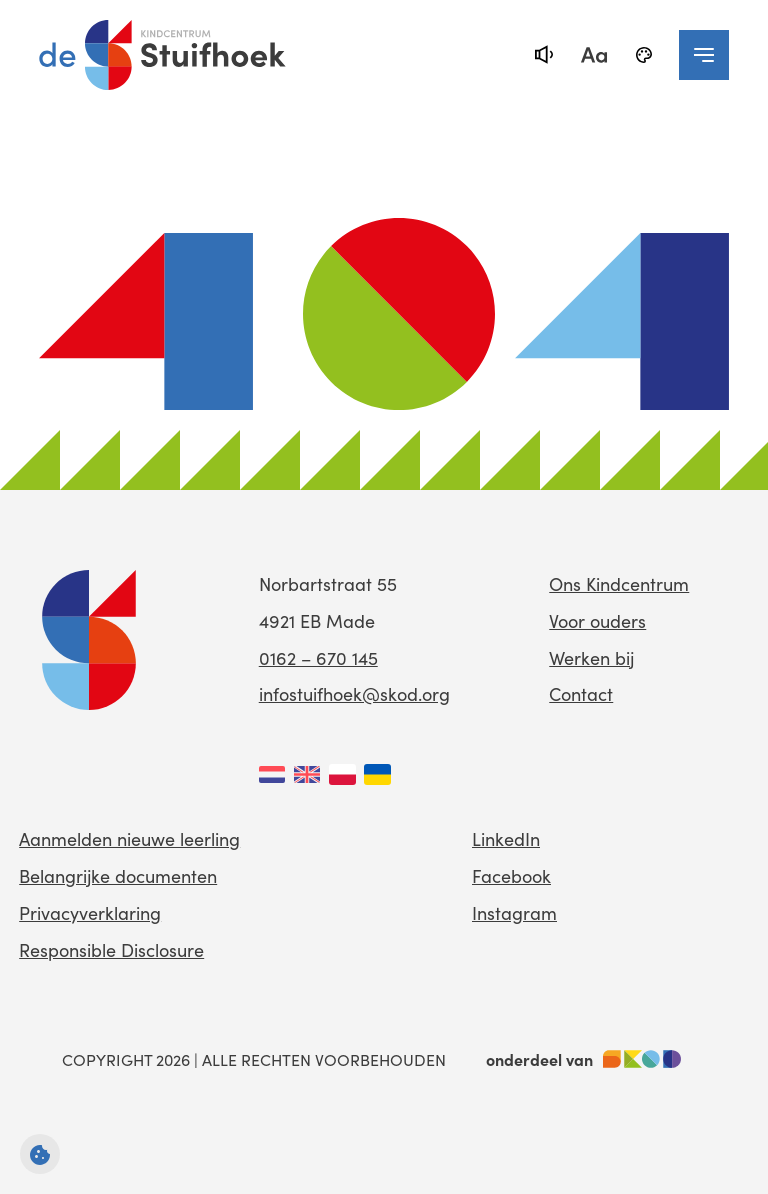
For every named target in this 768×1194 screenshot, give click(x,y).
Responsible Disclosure (111, 950)
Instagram (514, 913)
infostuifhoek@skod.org (354, 694)
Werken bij (591, 658)
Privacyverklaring (90, 913)
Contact (581, 694)
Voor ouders (597, 621)
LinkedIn (506, 839)
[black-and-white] (644, 55)
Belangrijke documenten (118, 876)
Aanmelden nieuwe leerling (129, 839)
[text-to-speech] (544, 55)
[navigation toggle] (704, 55)
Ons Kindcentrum (619, 584)
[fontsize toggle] (594, 55)
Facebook (511, 876)
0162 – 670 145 (318, 658)
